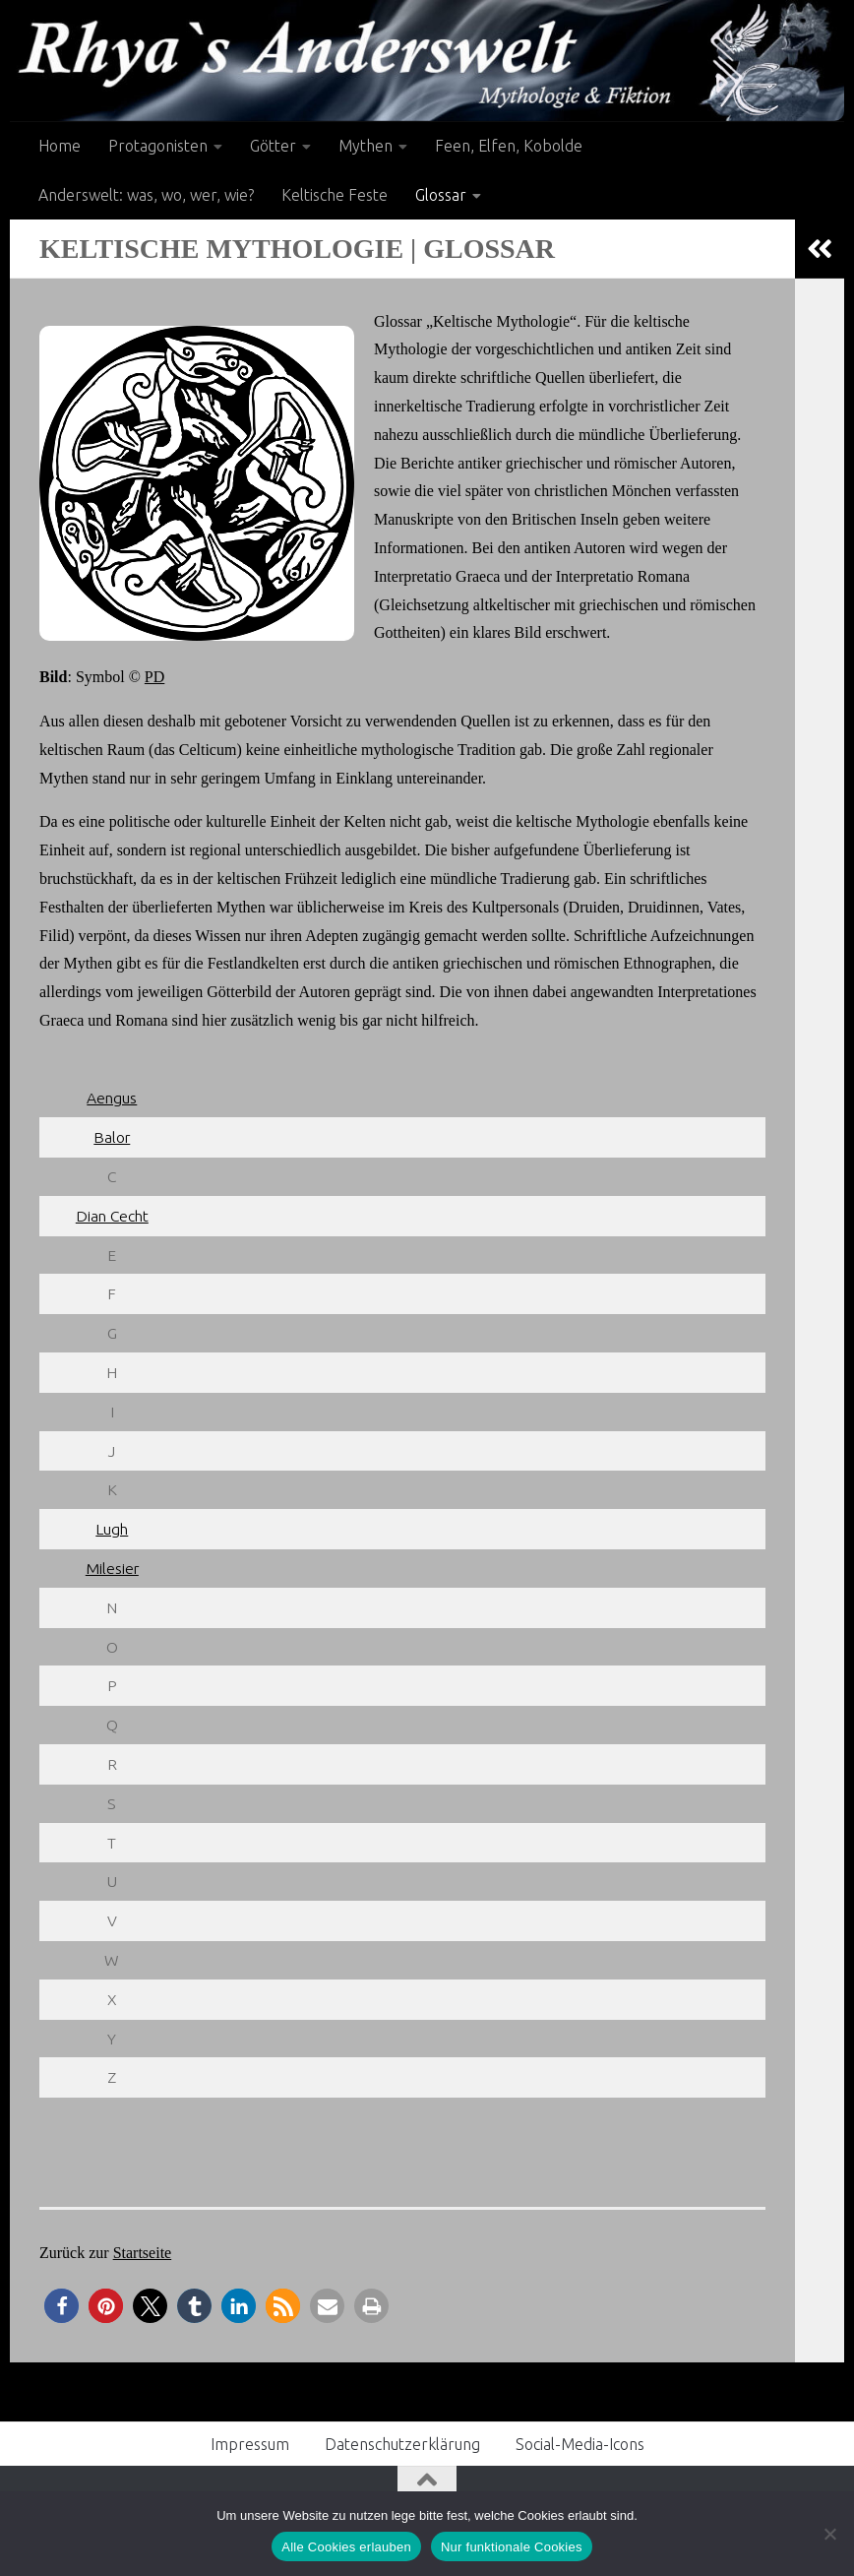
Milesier (112, 1568)
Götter (273, 146)
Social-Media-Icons (580, 2444)
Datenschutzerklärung (402, 2444)
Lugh (111, 1529)
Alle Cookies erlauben (346, 2547)
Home (59, 146)
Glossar (440, 195)
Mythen (365, 146)
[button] (61, 2306)
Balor (111, 1137)
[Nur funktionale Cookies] (829, 2534)
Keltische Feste (334, 195)
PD (154, 676)
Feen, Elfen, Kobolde (508, 146)
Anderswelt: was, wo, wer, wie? (146, 195)
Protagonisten (158, 146)
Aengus (112, 1097)
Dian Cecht (112, 1216)
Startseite (142, 2252)
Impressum (250, 2444)
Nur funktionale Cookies (511, 2547)
